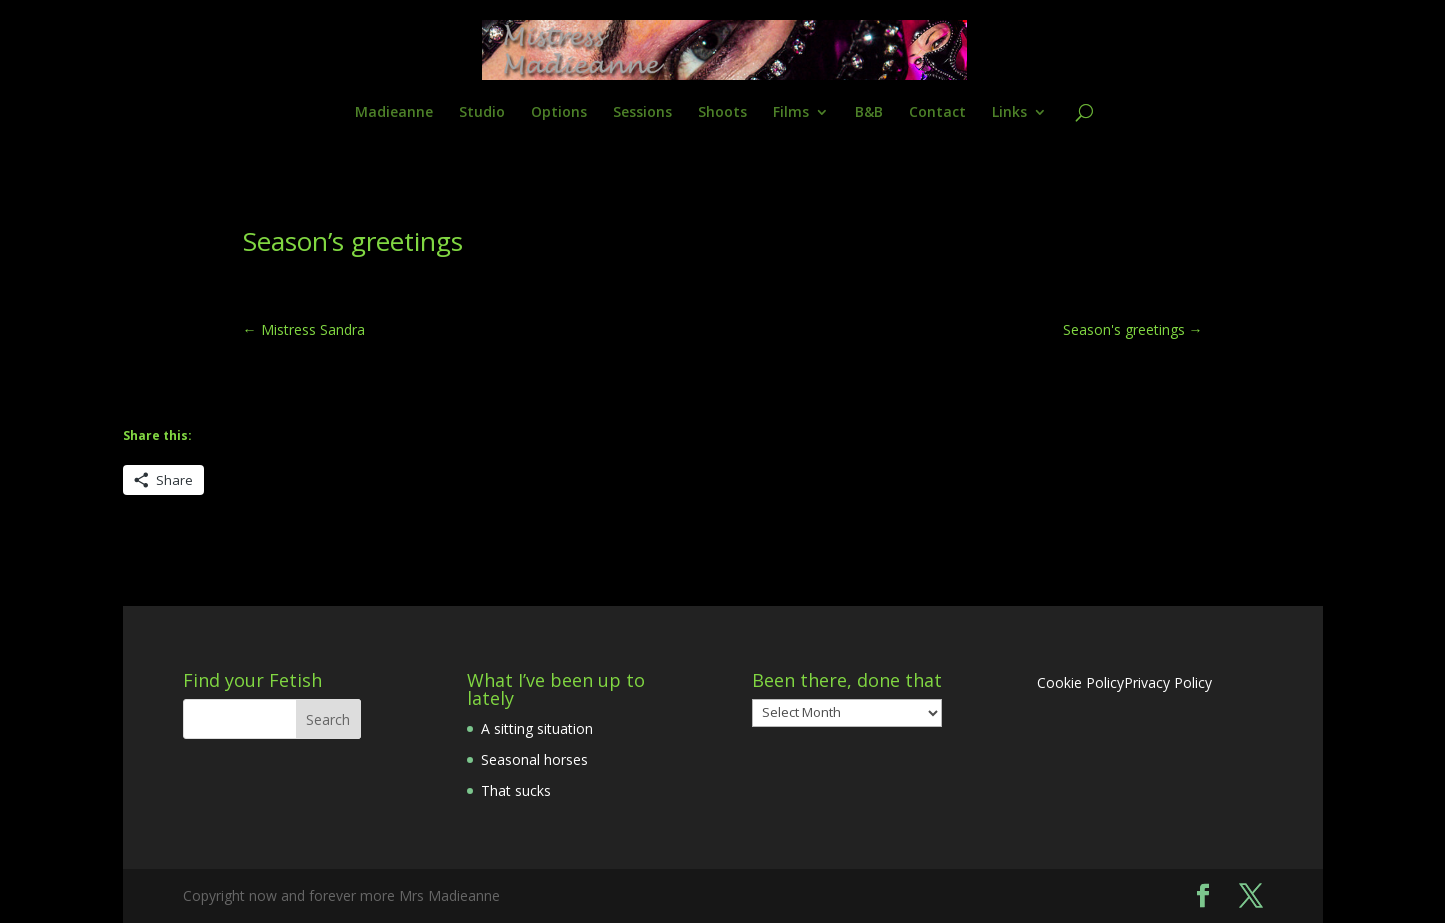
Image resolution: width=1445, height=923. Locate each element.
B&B (869, 113)
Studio (482, 113)
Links (1009, 113)
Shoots (722, 113)
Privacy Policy (1168, 682)
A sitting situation (537, 728)
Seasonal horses (534, 759)
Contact (937, 113)
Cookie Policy (1080, 682)
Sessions (642, 113)
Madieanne (394, 113)
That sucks (516, 790)
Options (559, 113)
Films (791, 113)
